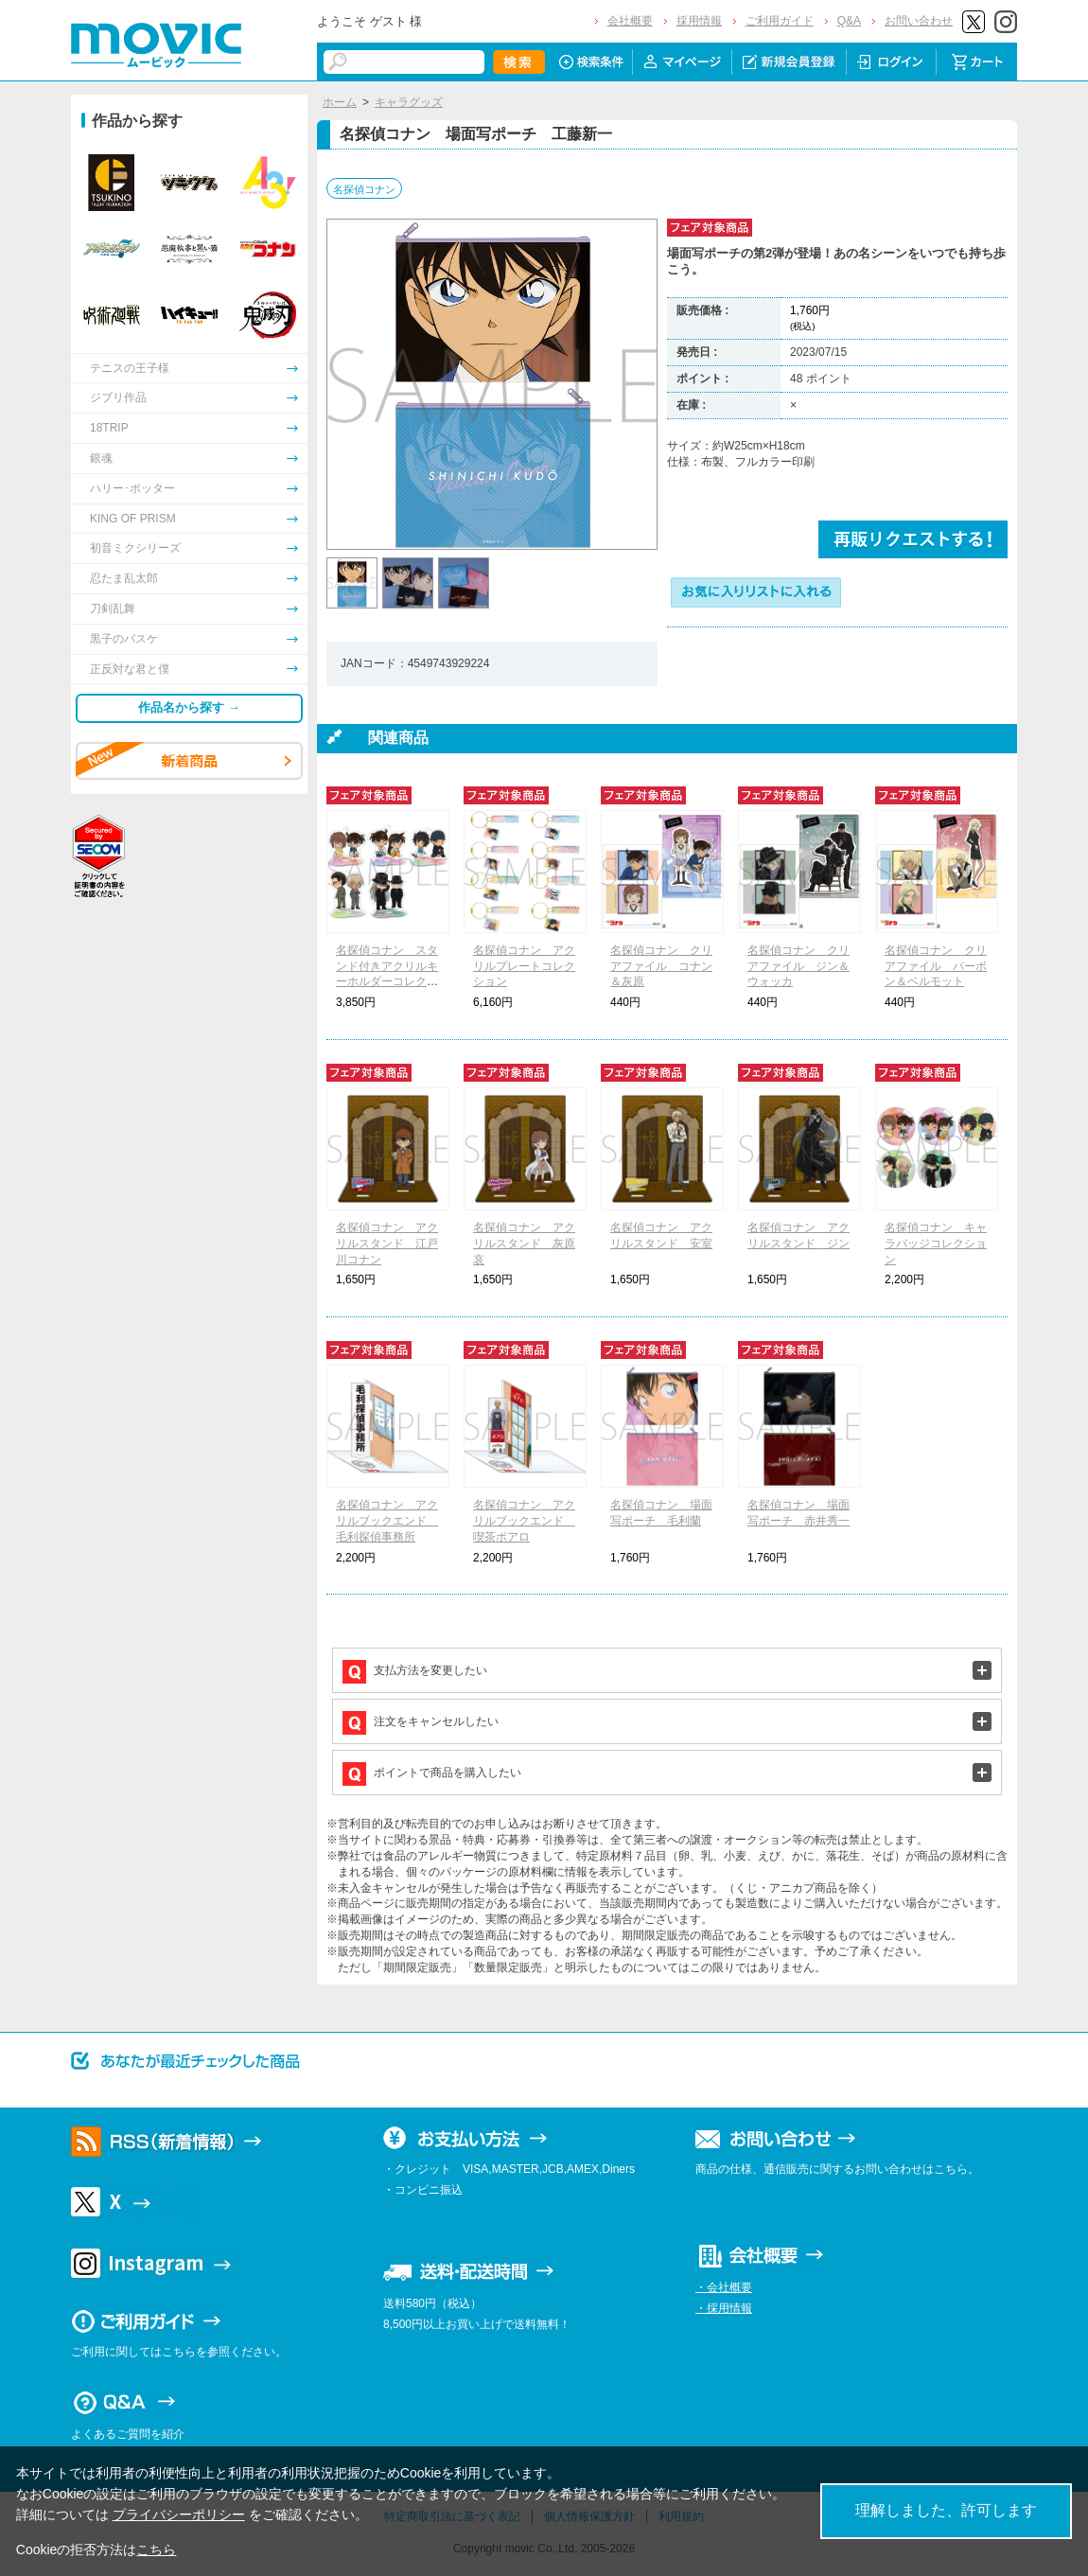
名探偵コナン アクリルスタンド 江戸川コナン (387, 1243)
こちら (156, 2549)
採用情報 (699, 20)
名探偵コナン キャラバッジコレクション (936, 1243)
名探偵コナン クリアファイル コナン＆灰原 (661, 966)
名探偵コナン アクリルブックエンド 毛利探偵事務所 (387, 1521)
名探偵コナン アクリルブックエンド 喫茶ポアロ (524, 1521)
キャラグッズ (409, 102)
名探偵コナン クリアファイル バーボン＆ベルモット (936, 966)
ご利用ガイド (780, 20)
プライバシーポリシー (179, 2514)
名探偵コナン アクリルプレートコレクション (524, 966)
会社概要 (630, 20)
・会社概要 (723, 2287)
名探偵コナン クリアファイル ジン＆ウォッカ (798, 966)
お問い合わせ (919, 20)
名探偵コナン (364, 189)
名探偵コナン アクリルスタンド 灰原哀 (524, 1243)
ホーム (340, 102)
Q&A (849, 20)
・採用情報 (723, 2308)
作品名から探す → (189, 707)
